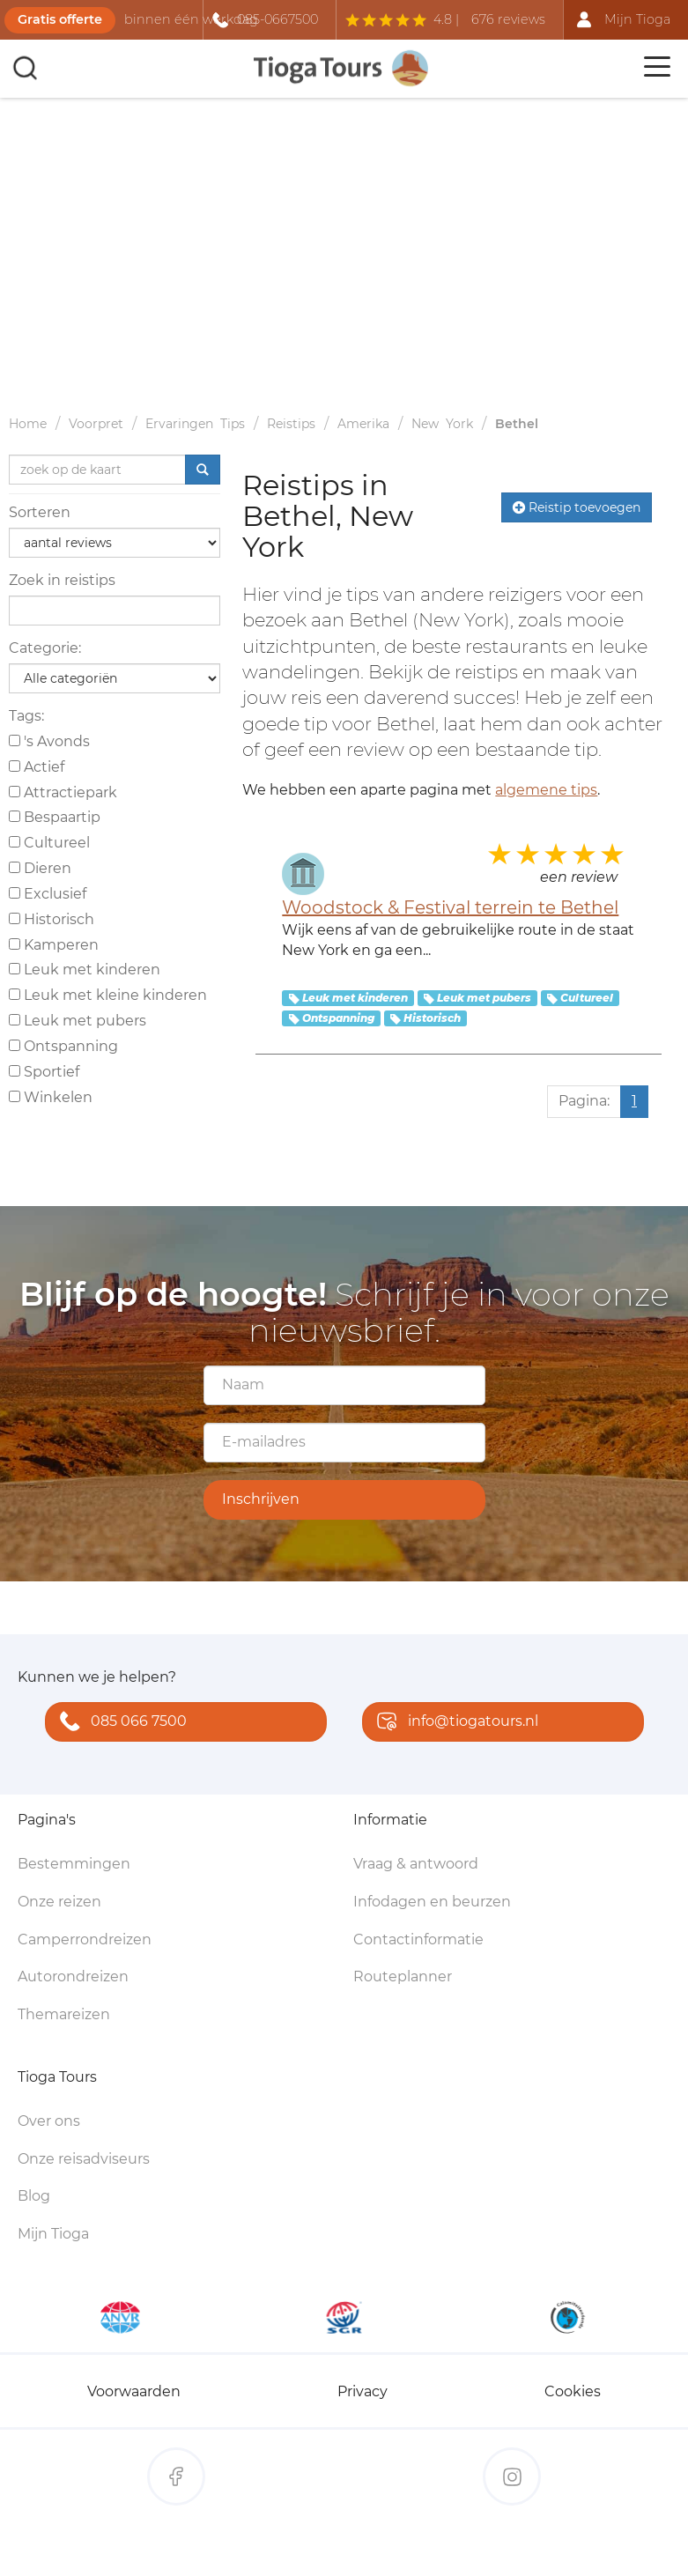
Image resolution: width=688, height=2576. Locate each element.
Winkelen (50, 1097)
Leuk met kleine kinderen (108, 995)
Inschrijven (261, 1499)
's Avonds (49, 741)
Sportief (44, 1071)
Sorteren (39, 512)
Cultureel (49, 842)
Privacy (362, 2391)
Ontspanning (63, 1046)
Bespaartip (54, 817)
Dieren (40, 868)
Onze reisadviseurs (84, 2158)
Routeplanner (402, 1976)
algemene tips (546, 789)
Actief (36, 767)
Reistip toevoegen (576, 507)
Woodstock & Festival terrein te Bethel (450, 907)
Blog (34, 2195)
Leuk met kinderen (84, 969)
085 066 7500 (119, 1723)
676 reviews (508, 19)
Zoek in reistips (62, 580)
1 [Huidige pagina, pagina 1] (634, 1100)
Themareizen (64, 2014)
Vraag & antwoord (415, 1863)
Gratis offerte (60, 19)
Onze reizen (59, 1901)
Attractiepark (63, 792)
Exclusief (47, 893)
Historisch (51, 919)
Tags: (26, 715)
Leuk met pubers (77, 1020)
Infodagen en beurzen (432, 1901)
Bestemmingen (74, 1863)
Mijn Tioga (53, 2233)
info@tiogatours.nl (453, 1723)
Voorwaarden (134, 2391)
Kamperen (54, 944)
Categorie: (45, 648)
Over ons (49, 2121)
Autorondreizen (73, 1976)
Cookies (572, 2391)
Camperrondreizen (85, 1939)
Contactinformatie (418, 1939)
